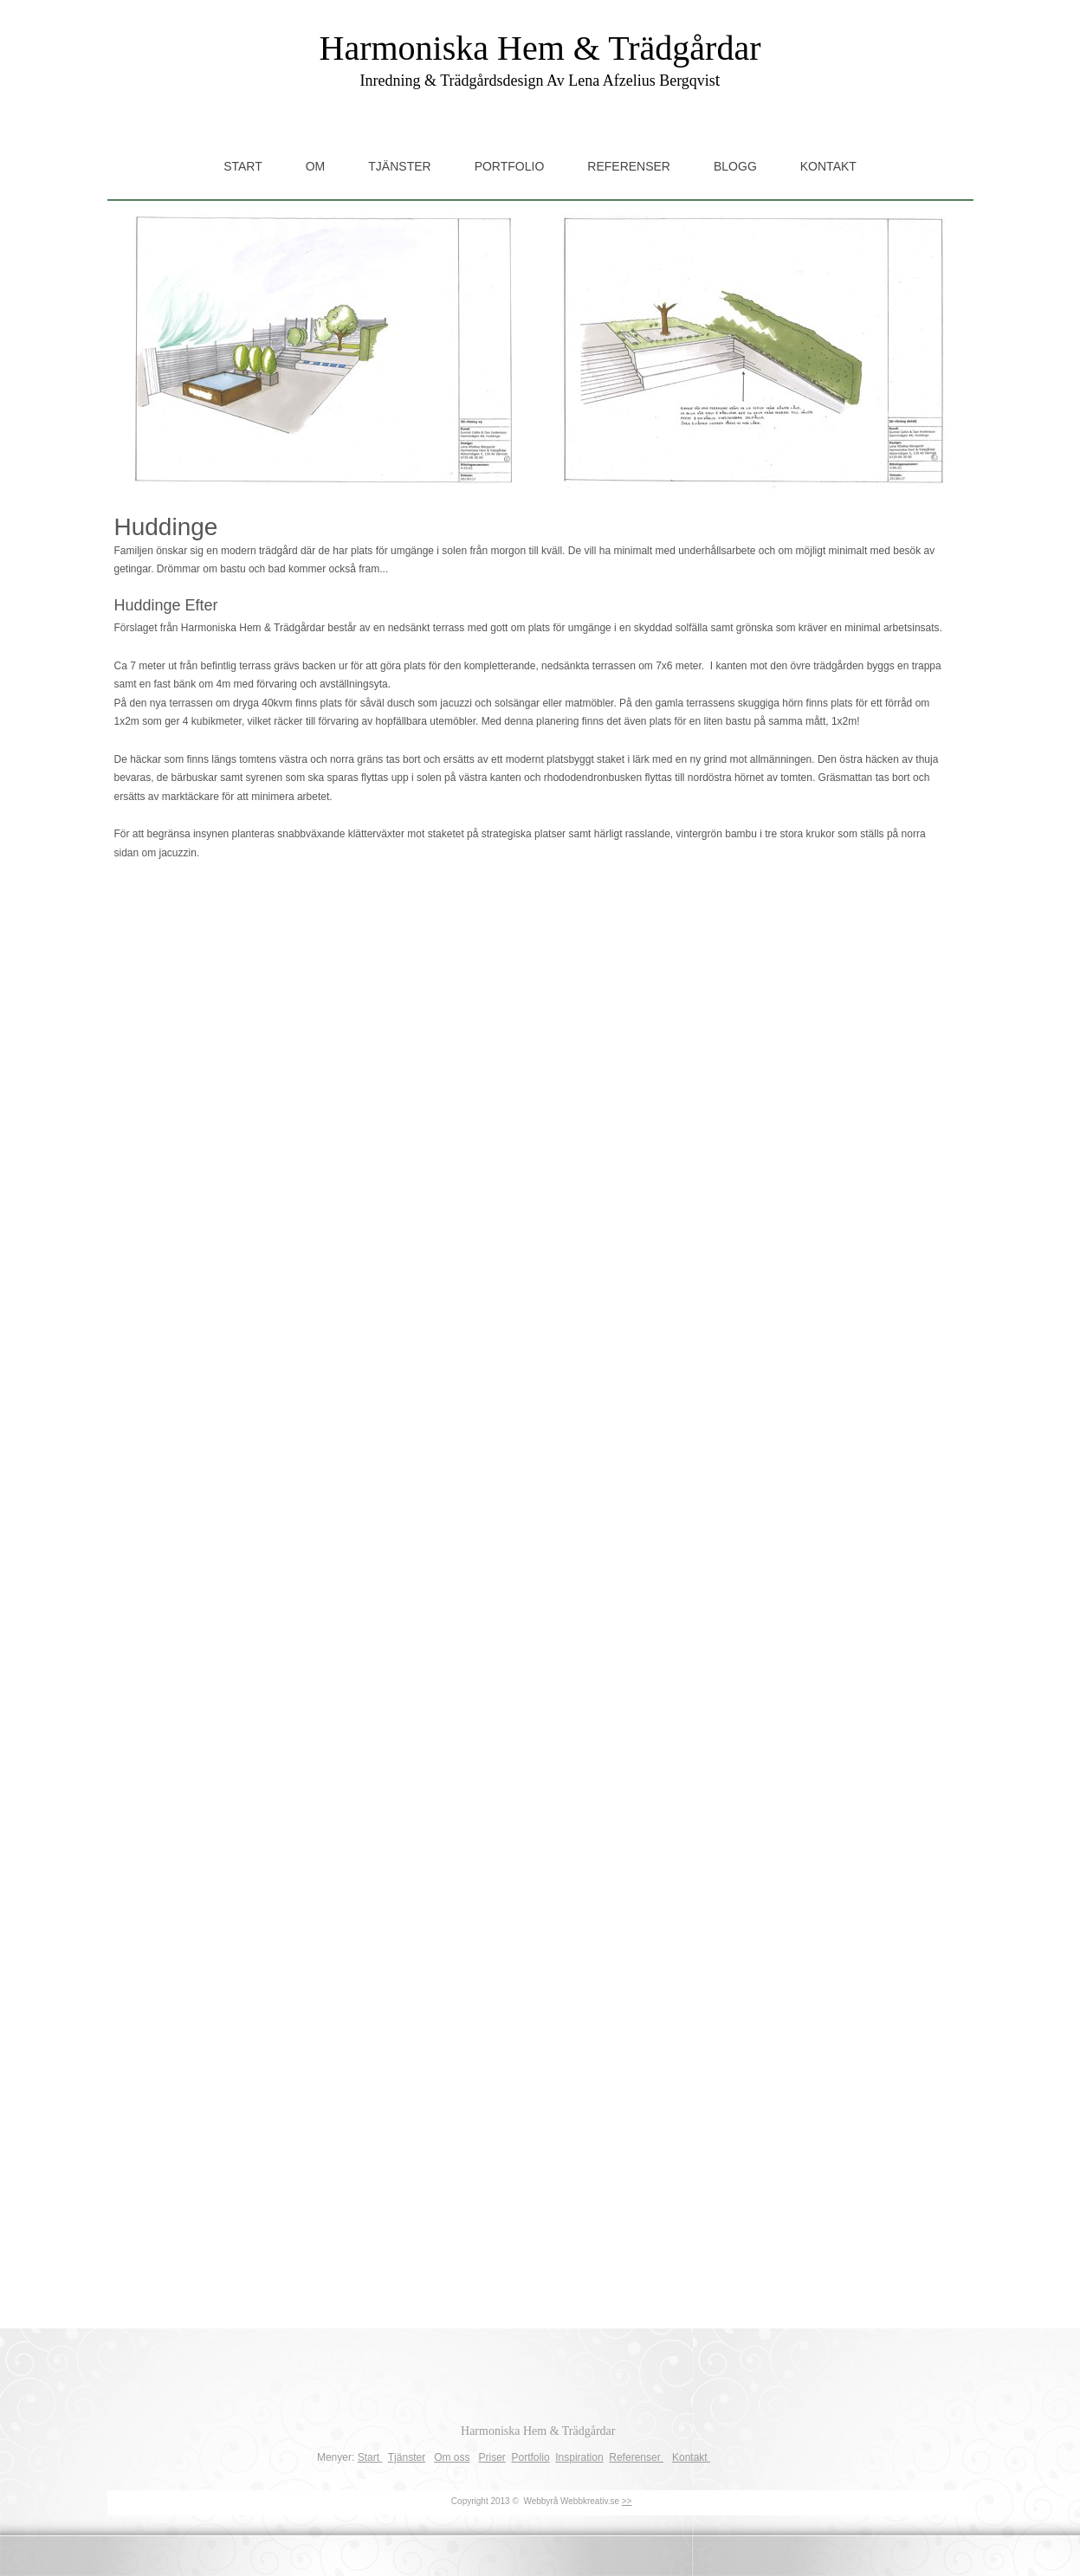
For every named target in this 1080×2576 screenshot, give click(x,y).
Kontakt (828, 166)
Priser (492, 2457)
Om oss (451, 2457)
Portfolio (510, 166)
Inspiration (579, 2457)
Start (242, 166)
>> (627, 2501)
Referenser (628, 166)
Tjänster (399, 166)
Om (316, 166)
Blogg (735, 166)
